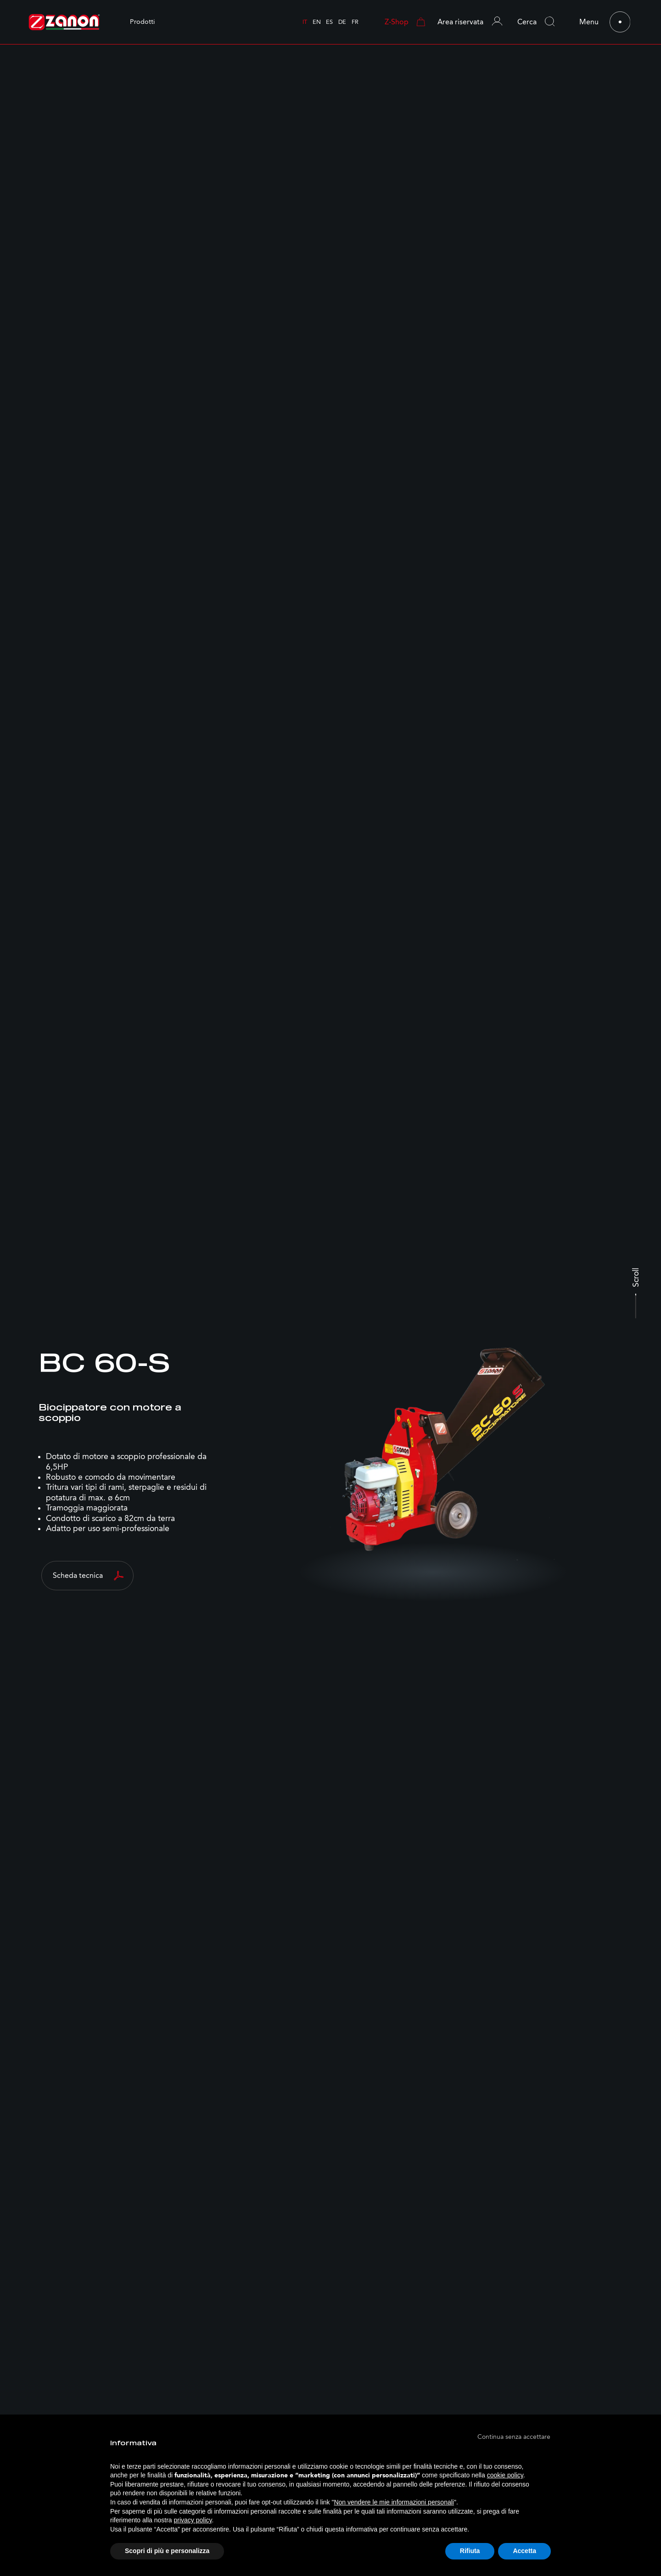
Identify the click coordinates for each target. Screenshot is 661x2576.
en (317, 21)
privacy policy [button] (193, 2520)
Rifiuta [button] (470, 2550)
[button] (475, 22)
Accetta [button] (524, 2550)
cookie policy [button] (505, 2475)
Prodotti (142, 21)
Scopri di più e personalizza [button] (167, 2550)
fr (355, 21)
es (329, 21)
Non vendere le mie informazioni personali (394, 2502)
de (342, 21)
